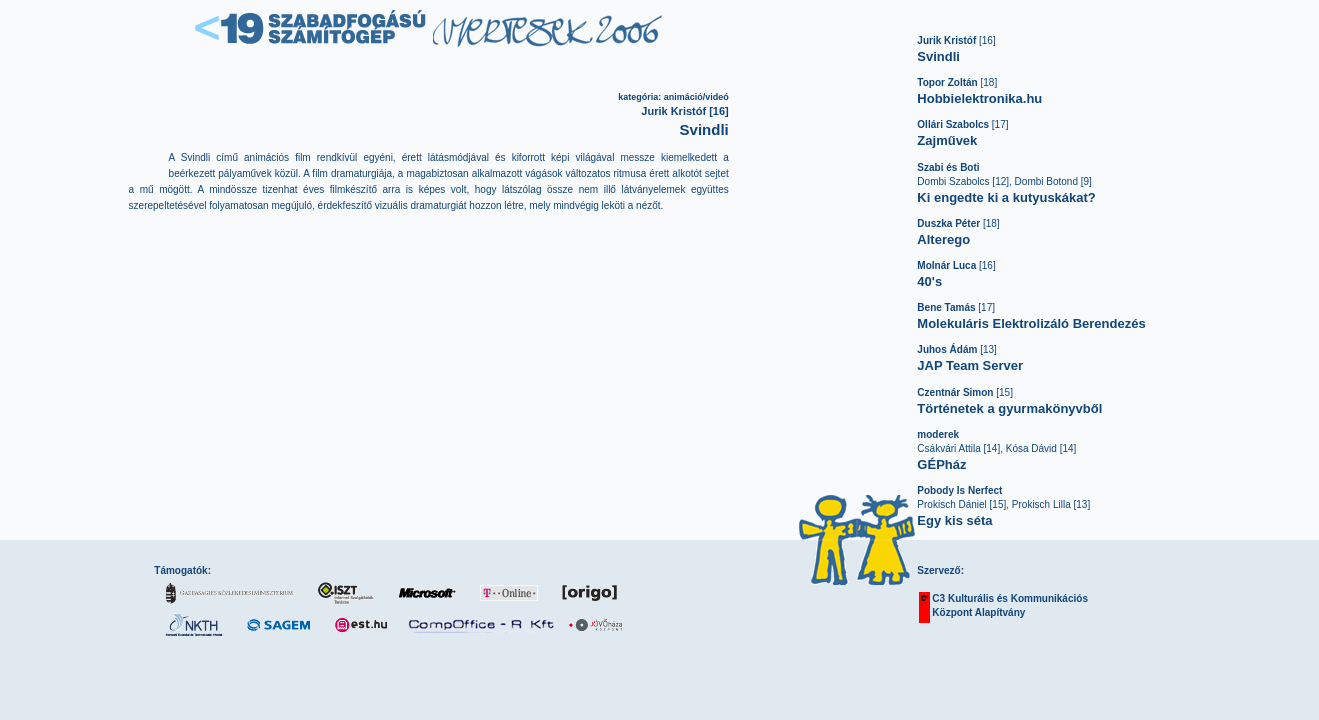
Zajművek (947, 140)
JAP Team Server (970, 365)
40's (929, 281)
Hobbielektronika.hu (979, 98)
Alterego (943, 239)
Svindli (938, 56)
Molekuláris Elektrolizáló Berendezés (1031, 323)
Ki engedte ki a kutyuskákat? (1006, 197)
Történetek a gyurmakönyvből (1009, 408)
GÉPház (941, 464)
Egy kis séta (954, 520)
